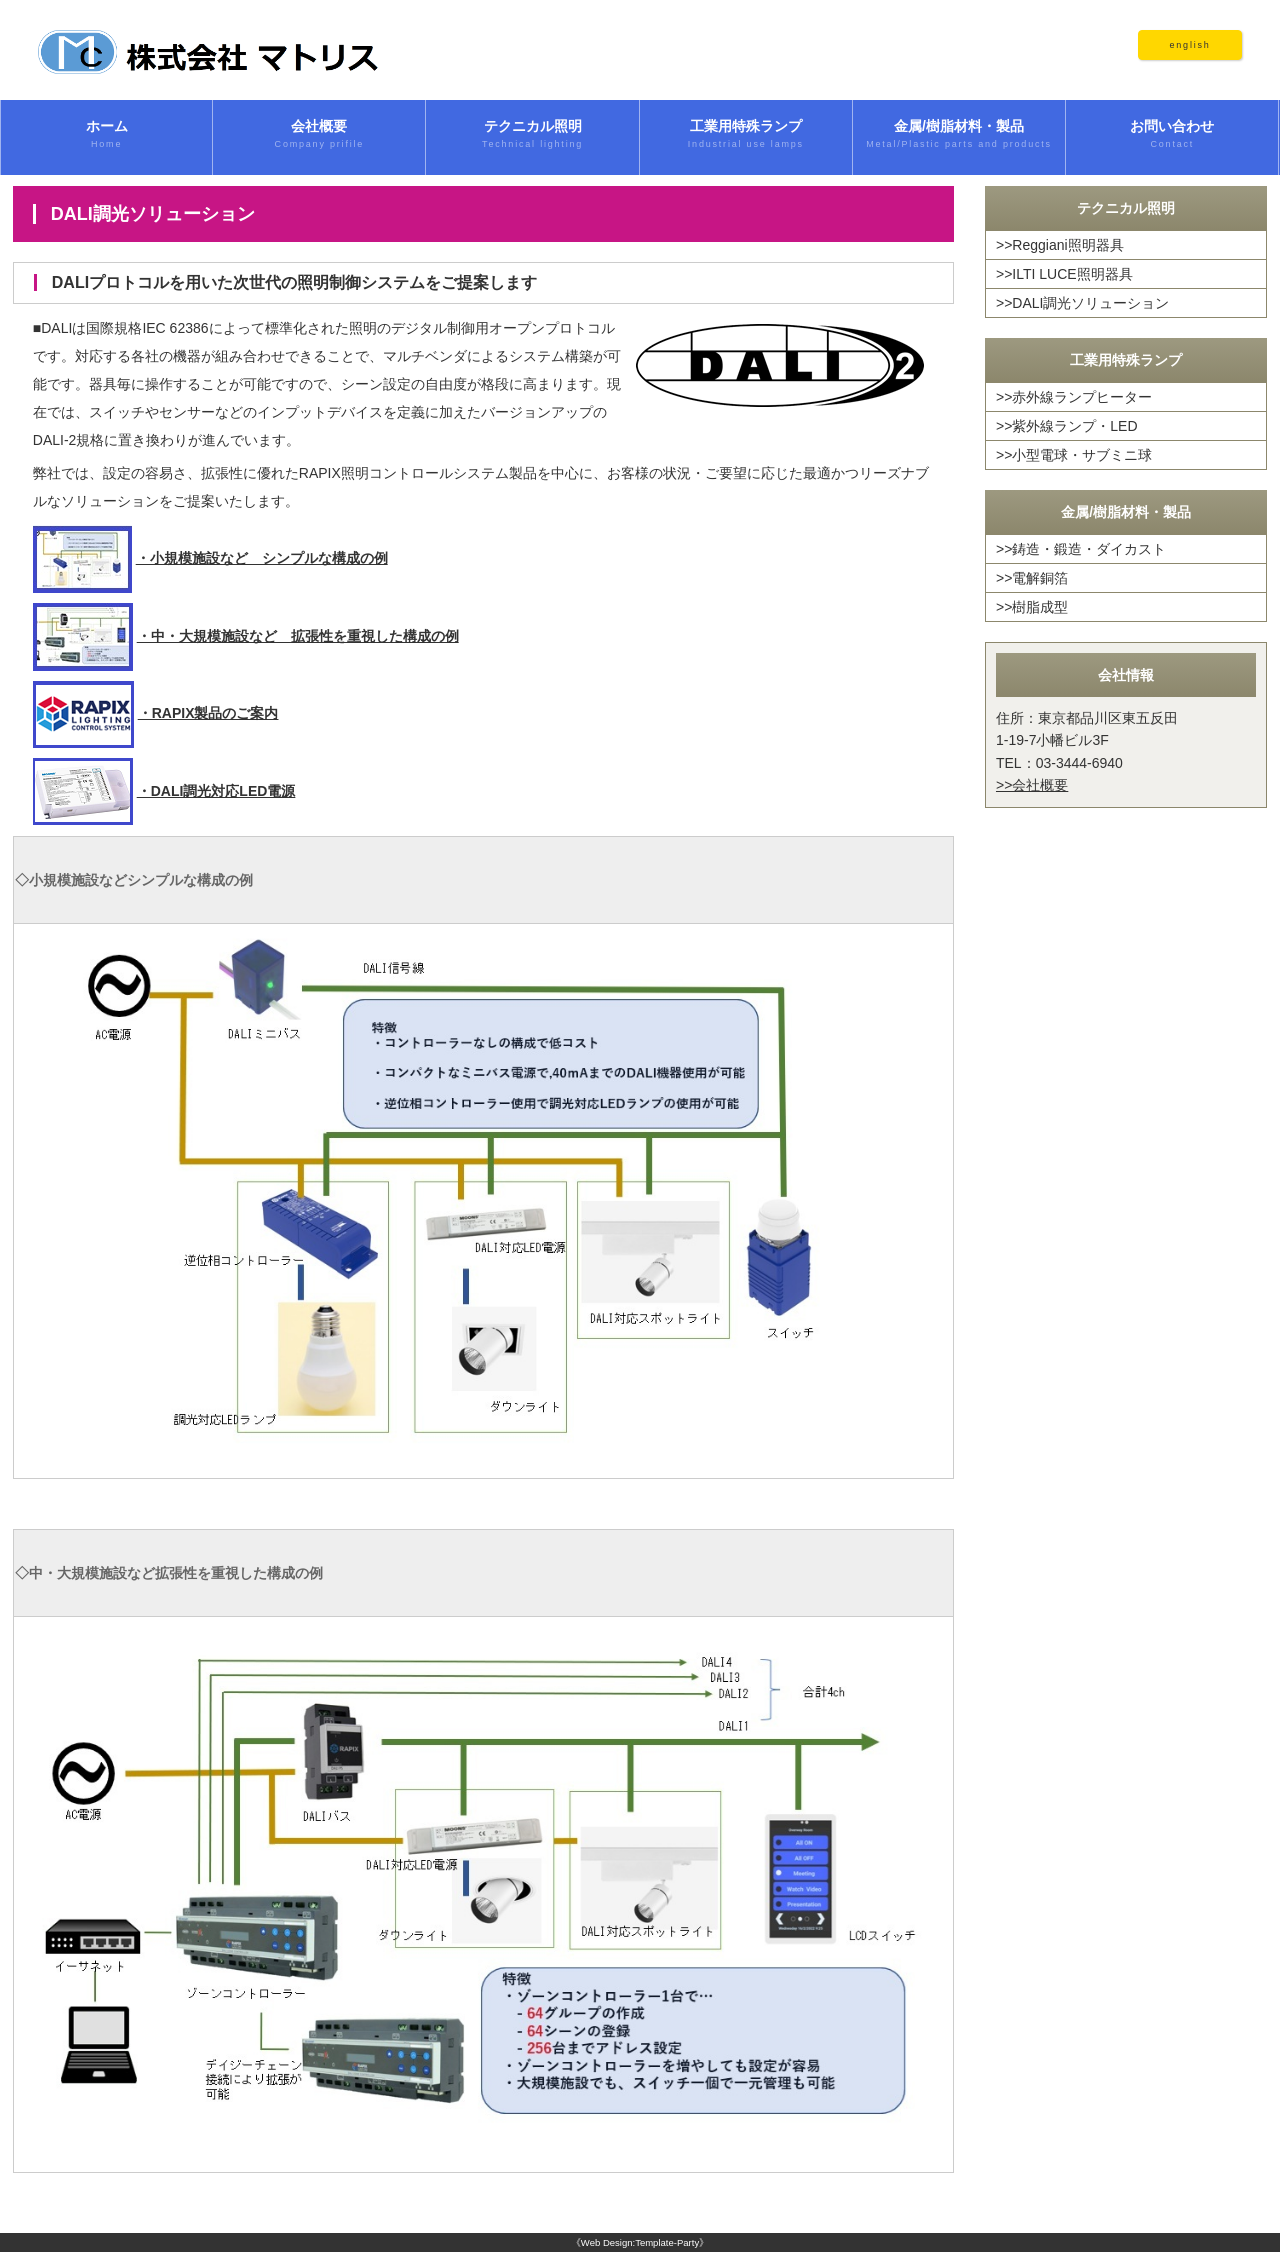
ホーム (106, 135)
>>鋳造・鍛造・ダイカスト (1081, 549)
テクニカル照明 (532, 135)
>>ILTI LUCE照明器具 (1064, 274)
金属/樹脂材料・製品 (959, 135)
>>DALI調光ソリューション (1082, 303)
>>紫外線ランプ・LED (1067, 426)
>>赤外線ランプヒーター (1074, 397)
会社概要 (319, 135)
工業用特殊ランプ (746, 135)
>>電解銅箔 (1032, 578)
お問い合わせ (1172, 135)
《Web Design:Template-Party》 (640, 2242)
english (1189, 45)
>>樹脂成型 (1032, 607)
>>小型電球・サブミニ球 (1074, 455)
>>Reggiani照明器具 (1060, 245)
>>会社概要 (1032, 785)
